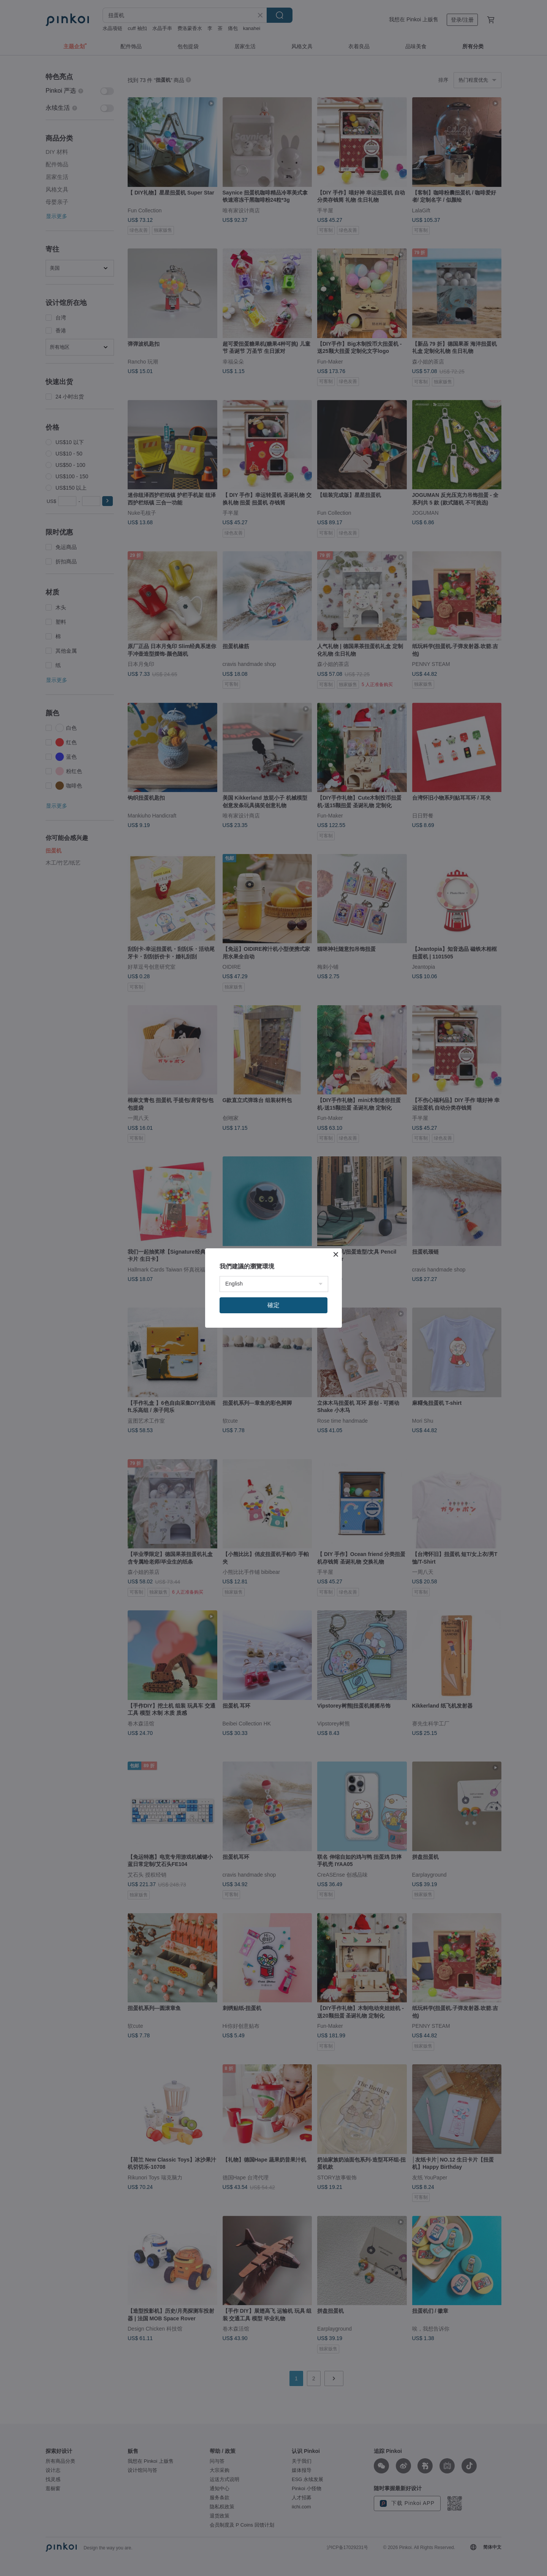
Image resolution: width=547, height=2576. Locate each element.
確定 (273, 1305)
